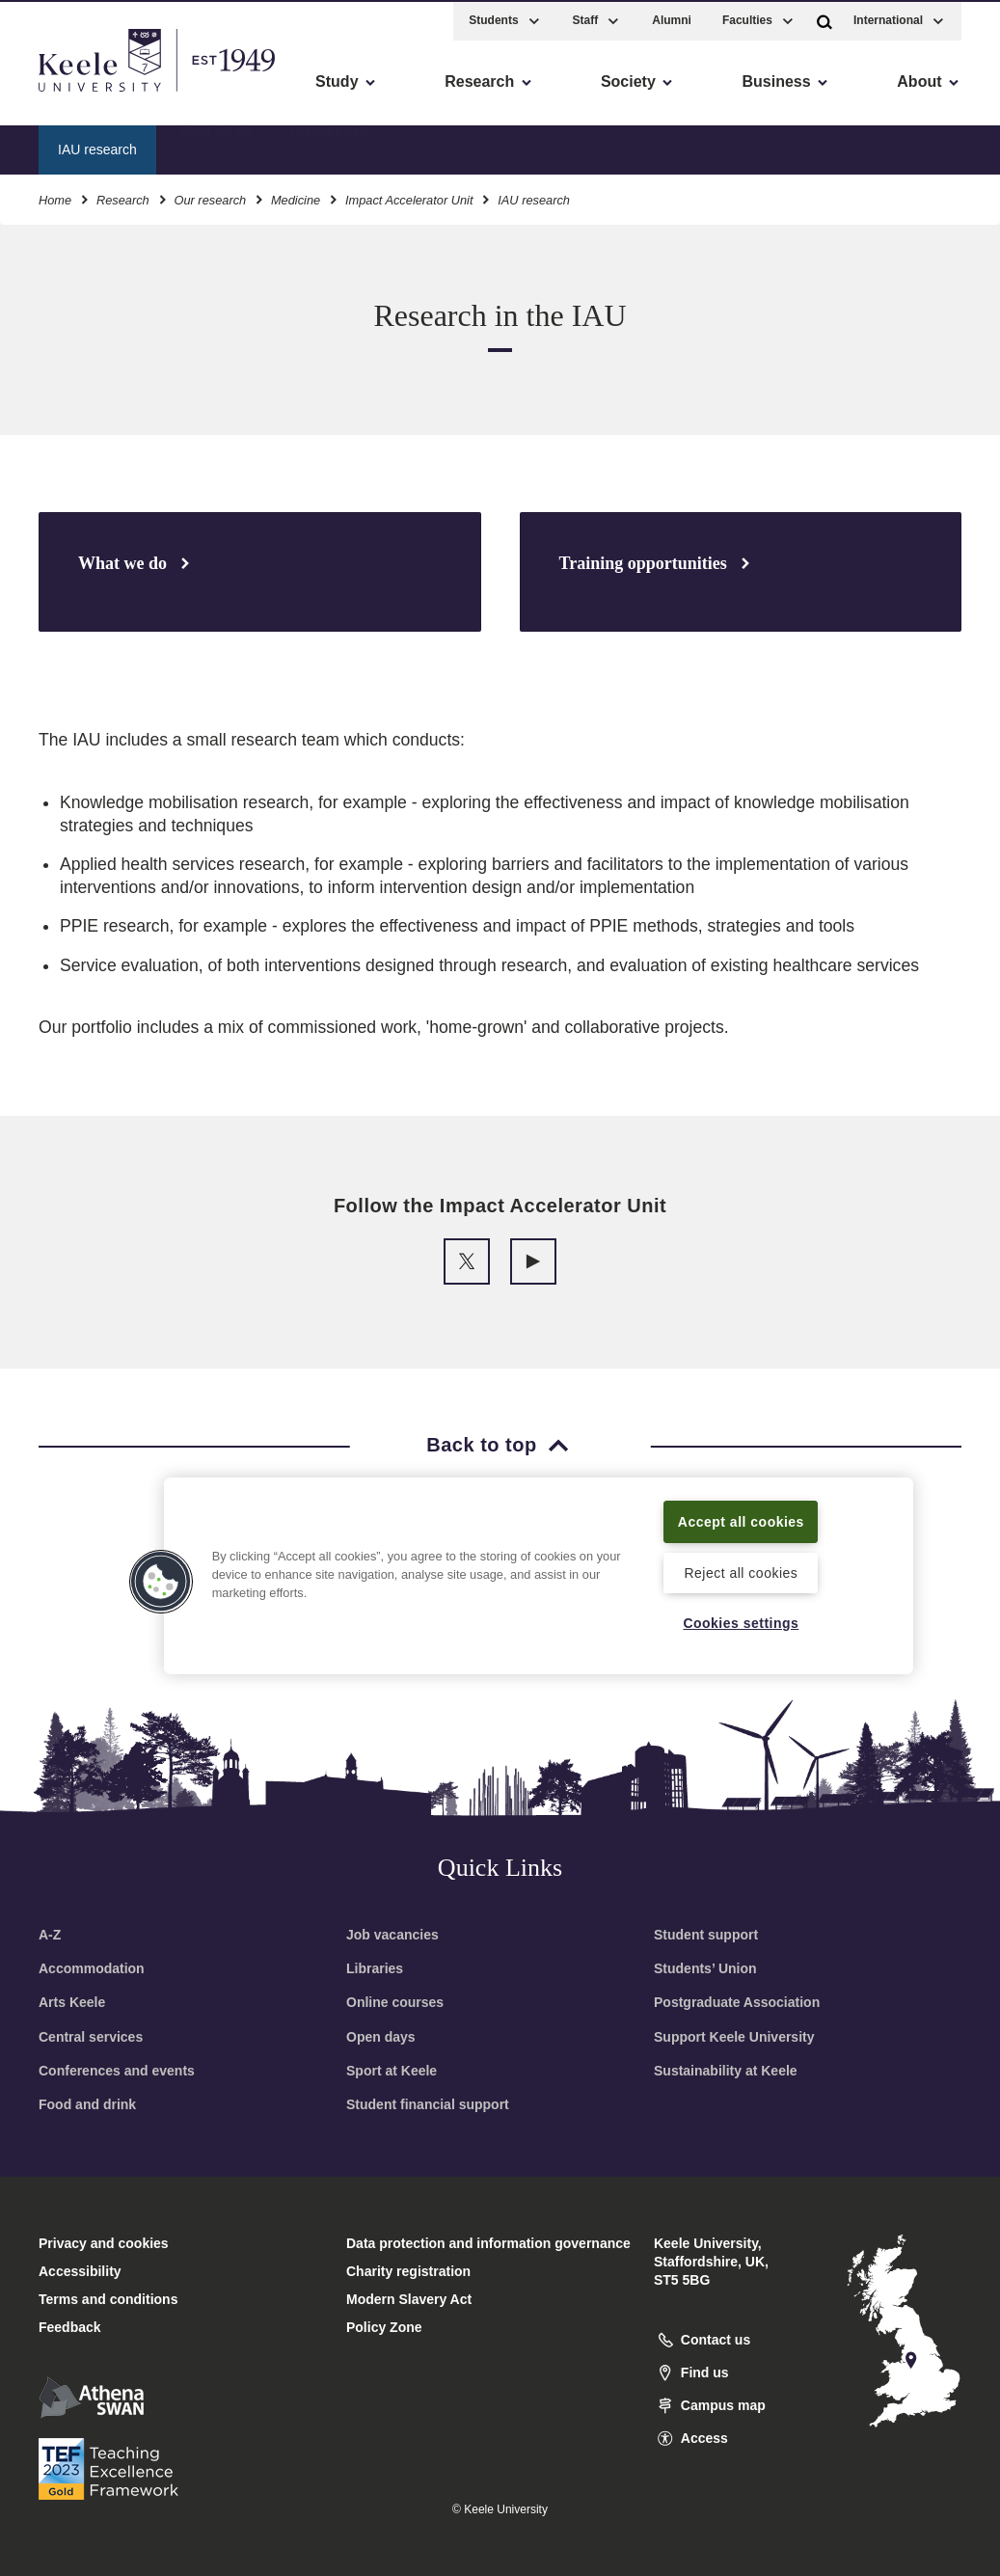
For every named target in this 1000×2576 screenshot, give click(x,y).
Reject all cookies (741, 1571)
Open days (381, 2037)
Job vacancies (392, 1934)
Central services (91, 2037)
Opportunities (330, 145)
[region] (539, 1563)
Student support (706, 1934)
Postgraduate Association (737, 2002)
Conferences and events (117, 2070)
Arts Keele (72, 2002)
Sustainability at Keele (725, 2070)
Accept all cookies (741, 1509)
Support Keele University (734, 2037)
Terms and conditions (108, 2299)
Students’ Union (705, 1968)
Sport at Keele (391, 2070)
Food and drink (87, 2104)
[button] (824, 18)
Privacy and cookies (104, 2243)
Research (122, 197)
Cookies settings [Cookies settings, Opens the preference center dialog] (741, 1622)
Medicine (295, 197)
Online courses (395, 2002)
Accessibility (71, 96)
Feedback (70, 2327)
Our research (210, 197)
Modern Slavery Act (409, 2299)
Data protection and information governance (488, 2243)
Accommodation (92, 1968)
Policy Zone (384, 2327)
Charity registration (408, 2271)
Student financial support (427, 2104)
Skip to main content (102, 96)
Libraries (374, 1968)
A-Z (50, 1934)
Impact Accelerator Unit (409, 197)
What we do (216, 145)
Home (55, 197)
